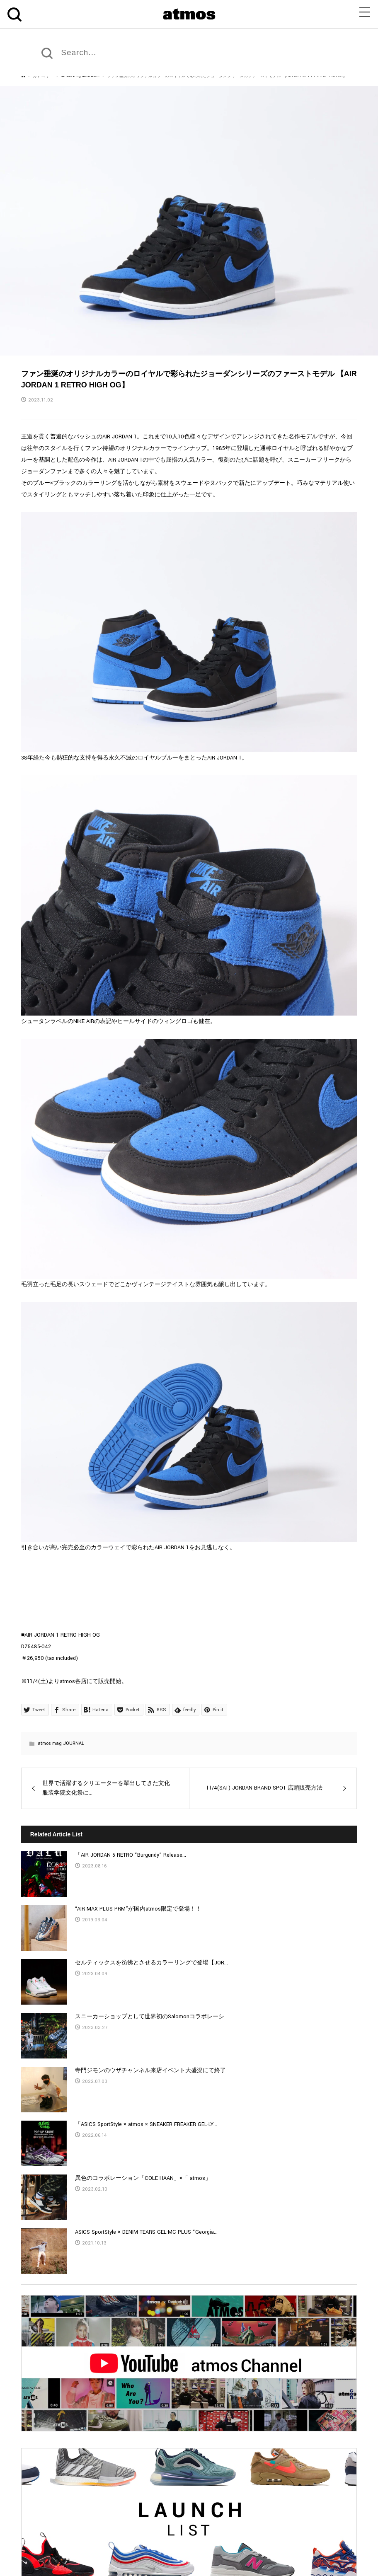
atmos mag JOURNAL (61, 1743)
